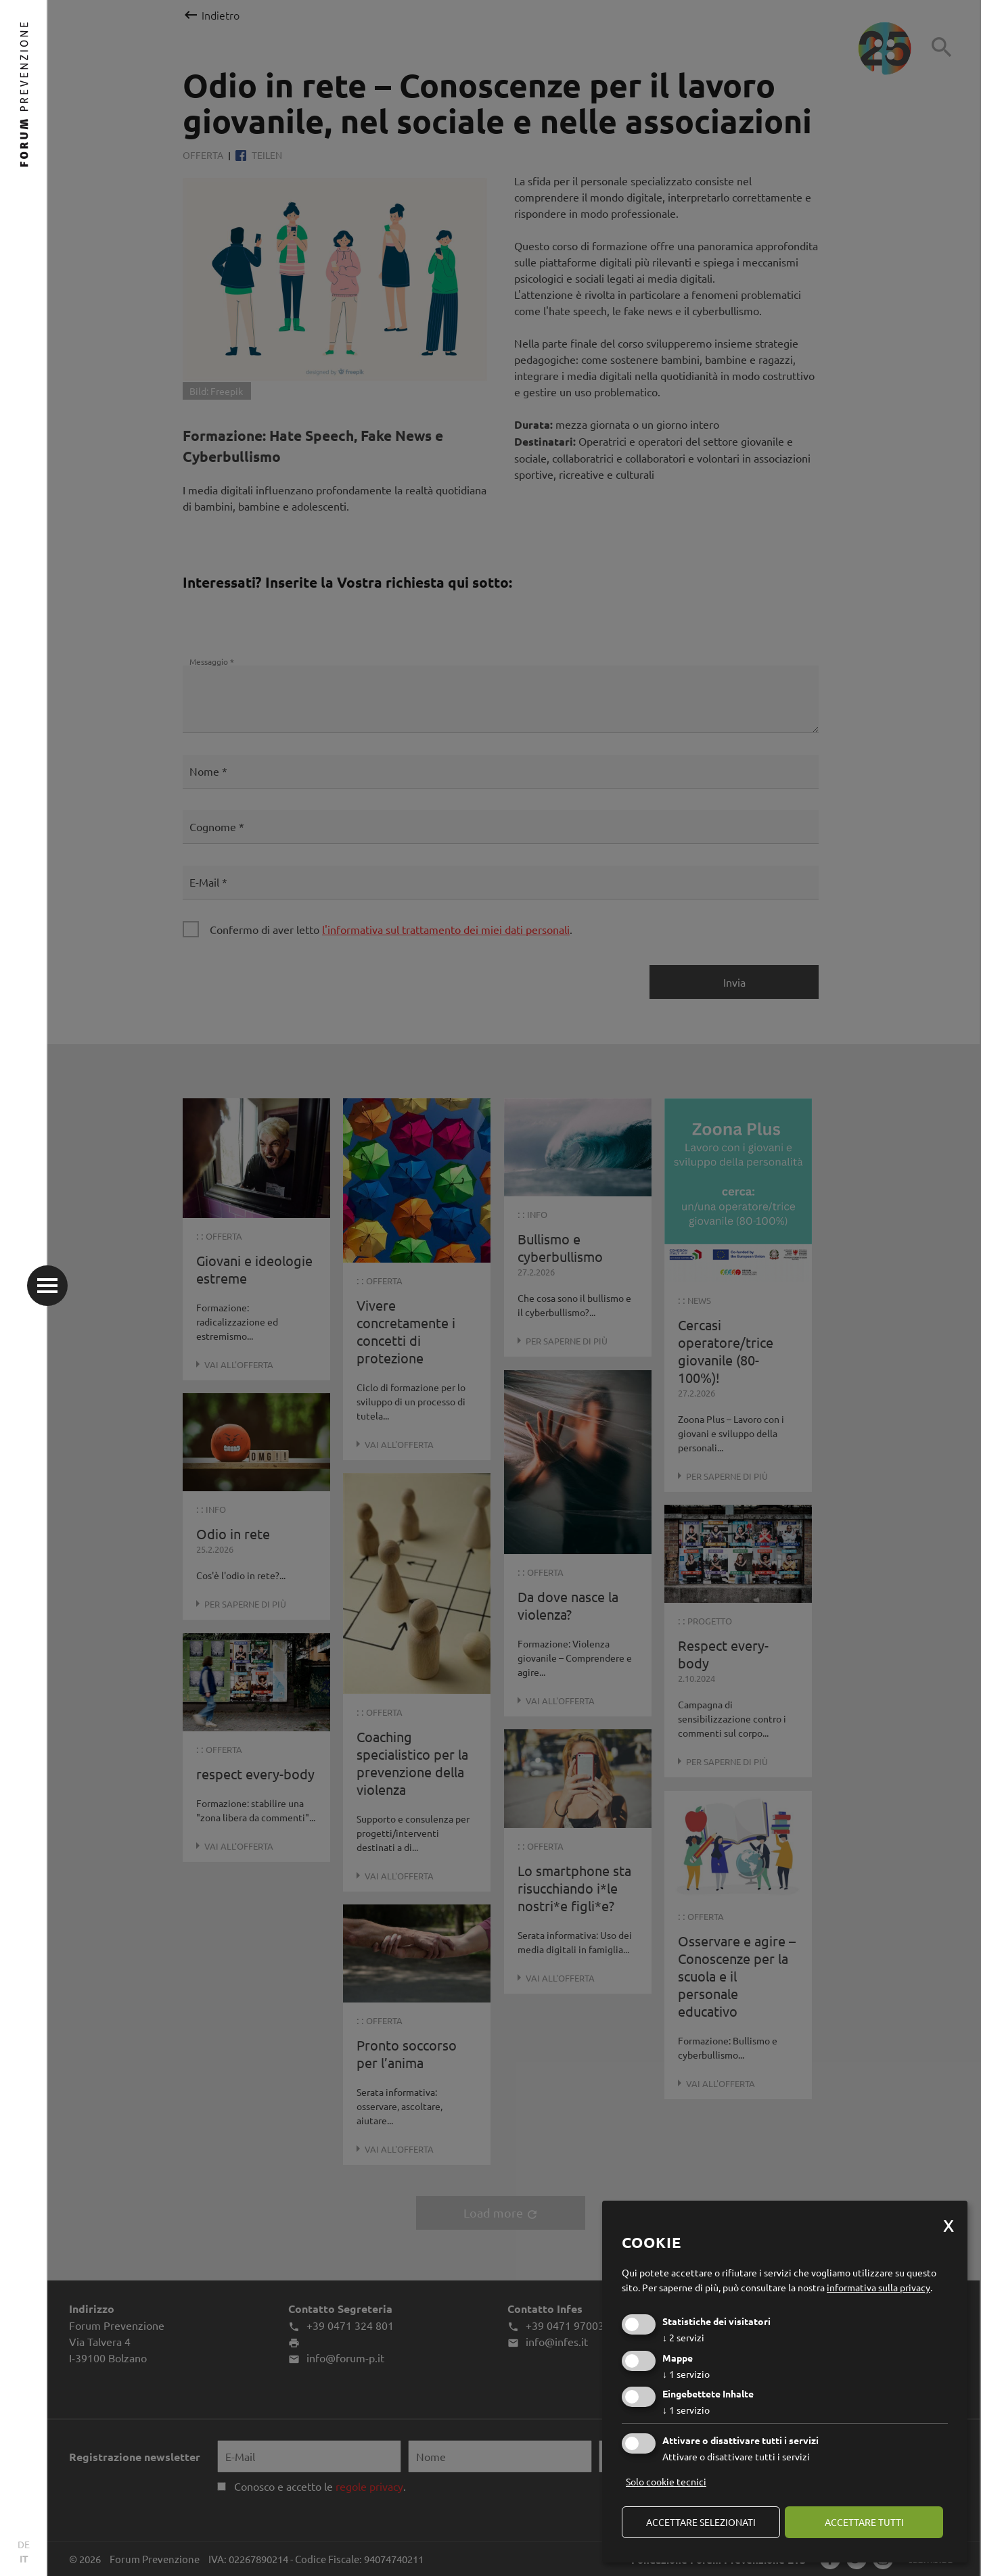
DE (24, 2544)
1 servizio (686, 2374)
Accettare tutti (864, 2522)
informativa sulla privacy (878, 2287)
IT (24, 2558)
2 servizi (683, 2337)
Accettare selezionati (701, 2522)
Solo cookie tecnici (666, 2481)
